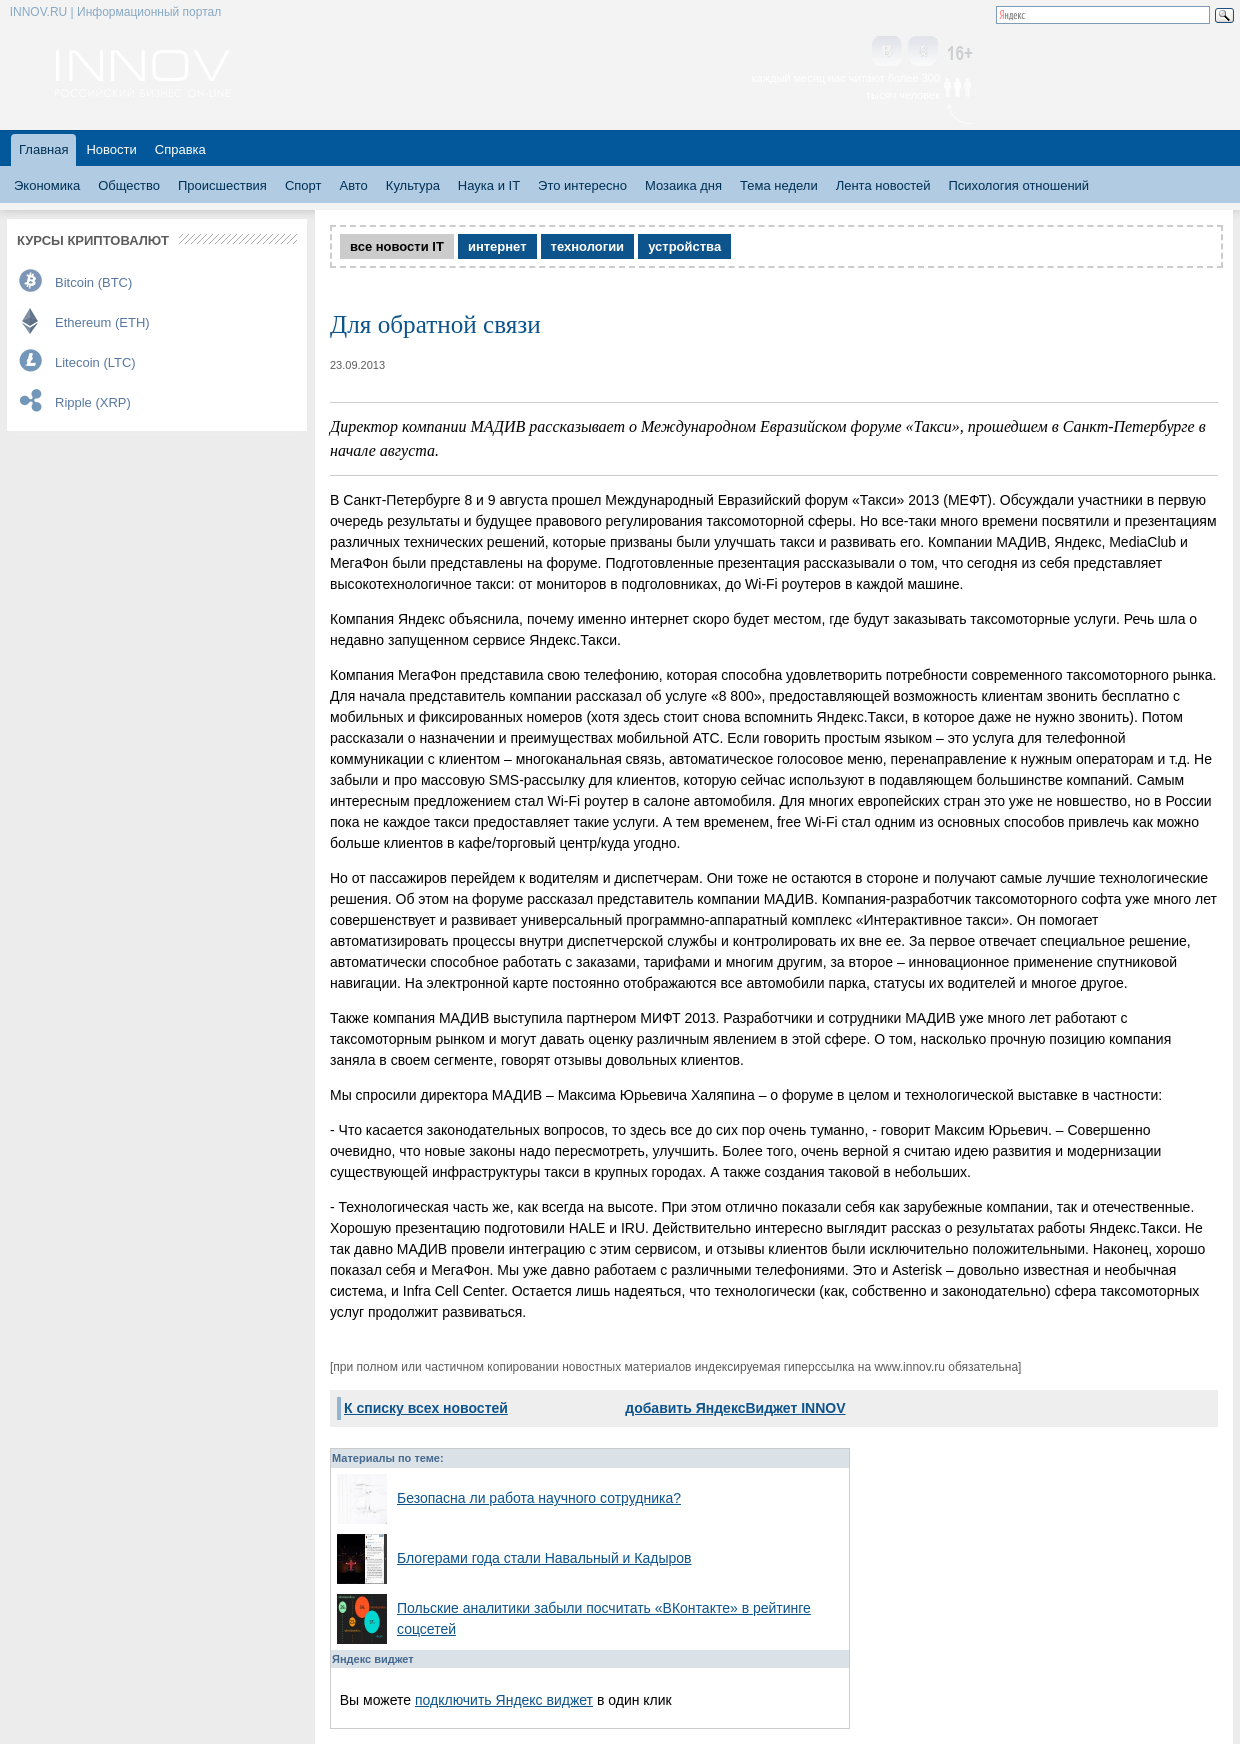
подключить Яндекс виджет (504, 1700)
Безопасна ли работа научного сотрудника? (539, 1498)
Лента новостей (883, 185)
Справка (180, 149)
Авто (353, 185)
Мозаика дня (683, 185)
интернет (497, 246)
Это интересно (582, 185)
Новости (111, 149)
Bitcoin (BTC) (93, 282)
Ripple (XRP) (93, 402)
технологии (588, 246)
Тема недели (779, 185)
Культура (413, 185)
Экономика (47, 185)
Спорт (303, 185)
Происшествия (222, 185)
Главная (43, 149)
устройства (684, 246)
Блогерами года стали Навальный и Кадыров (544, 1558)
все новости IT (397, 246)
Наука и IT (489, 185)
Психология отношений (1018, 185)
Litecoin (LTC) (95, 362)
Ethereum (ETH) (102, 322)
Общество (129, 185)
